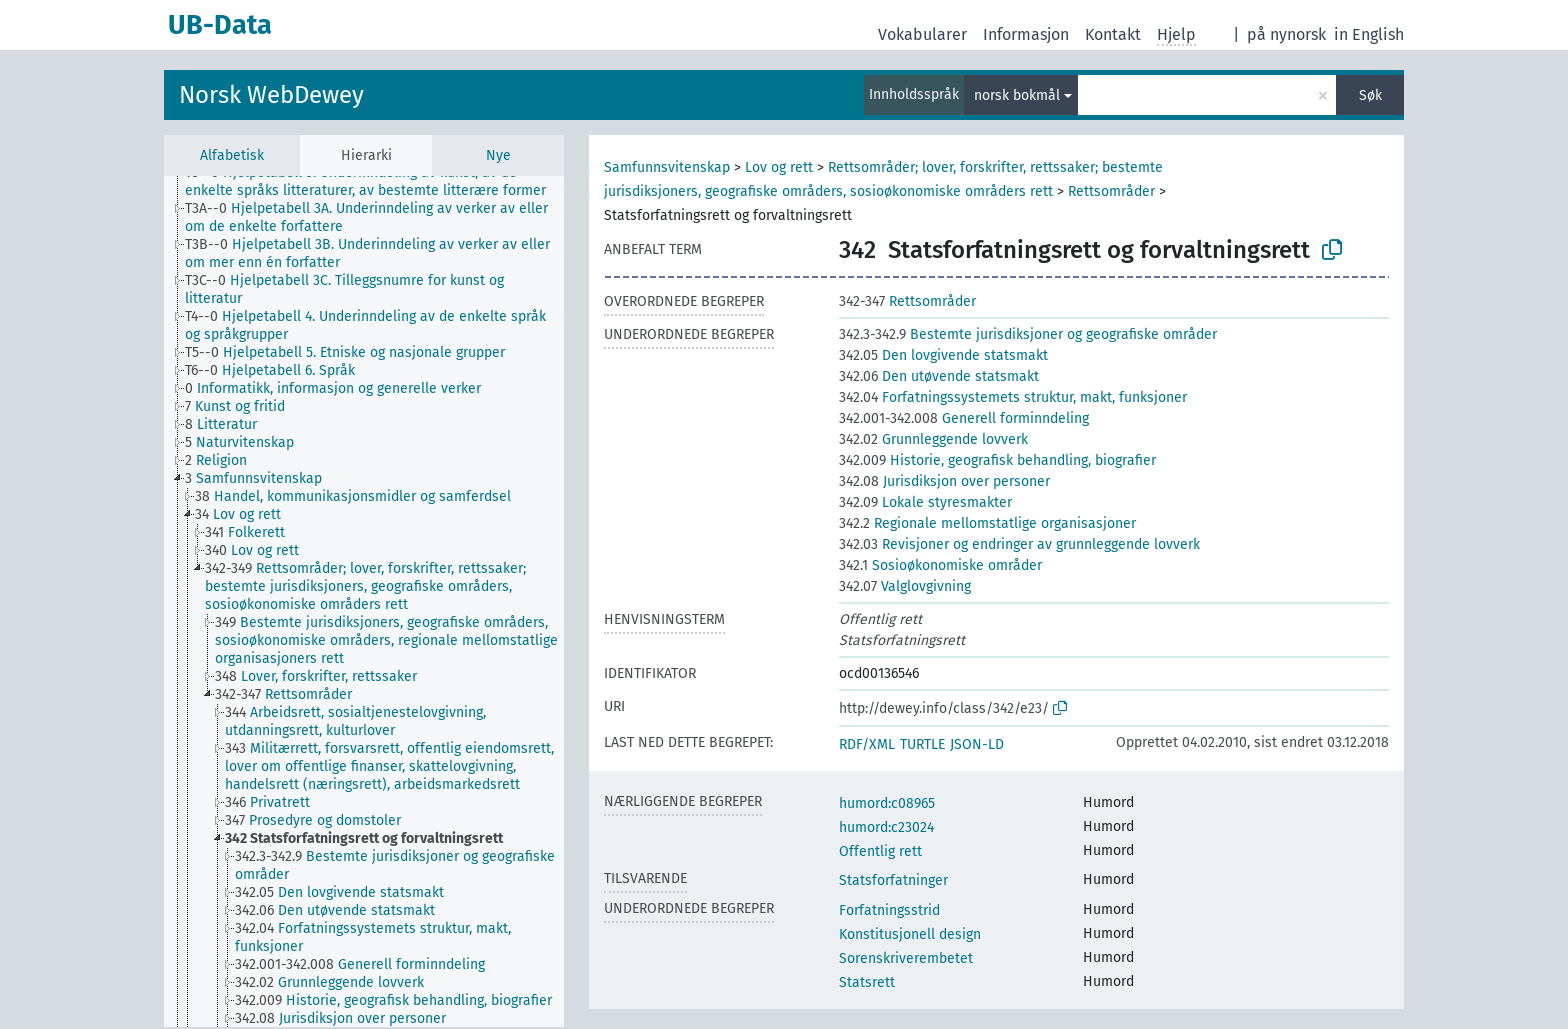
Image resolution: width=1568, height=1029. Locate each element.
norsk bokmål (1017, 95)
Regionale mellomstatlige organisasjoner (987, 523)
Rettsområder (1111, 191)
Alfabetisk (232, 155)
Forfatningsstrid (889, 910)
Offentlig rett (880, 851)
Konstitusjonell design (910, 934)
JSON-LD (977, 744)
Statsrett (867, 982)
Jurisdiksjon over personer (944, 481)
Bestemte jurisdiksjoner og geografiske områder (1028, 334)
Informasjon (1026, 34)
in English (1369, 34)
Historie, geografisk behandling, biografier (997, 460)
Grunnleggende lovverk (933, 439)
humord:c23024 (886, 827)
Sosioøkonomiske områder (940, 565)
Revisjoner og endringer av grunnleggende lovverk (1019, 544)
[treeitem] (383, 182)
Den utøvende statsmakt (939, 376)
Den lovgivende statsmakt (943, 355)
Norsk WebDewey (271, 95)
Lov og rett (779, 167)
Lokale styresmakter (925, 502)
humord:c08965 (887, 803)
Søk (1370, 95)
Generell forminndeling (964, 418)
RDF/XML (867, 744)
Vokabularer (922, 34)
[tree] (364, 601)
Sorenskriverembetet (906, 958)
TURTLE (922, 744)
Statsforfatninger (893, 880)
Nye (498, 155)
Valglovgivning (905, 586)
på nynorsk (1286, 34)
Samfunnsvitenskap (667, 167)
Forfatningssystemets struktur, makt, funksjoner (1013, 397)
